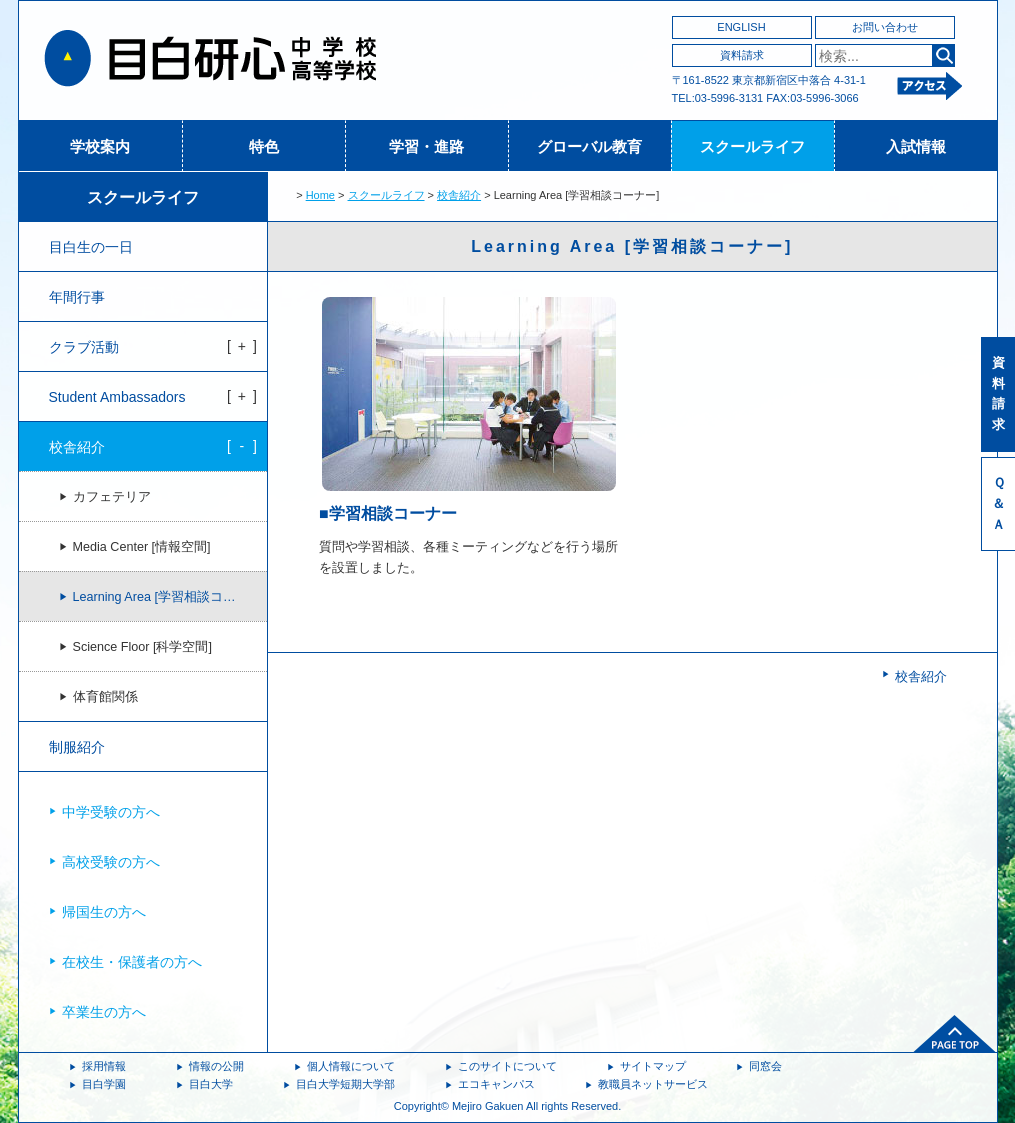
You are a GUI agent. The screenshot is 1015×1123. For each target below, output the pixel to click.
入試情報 (916, 146)
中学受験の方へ (111, 812)
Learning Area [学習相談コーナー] (169, 597)
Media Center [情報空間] (142, 547)
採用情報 (104, 1066)
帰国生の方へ (104, 912)
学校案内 (100, 146)
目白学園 (104, 1084)
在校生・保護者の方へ (132, 962)
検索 (943, 55)
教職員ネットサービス (653, 1084)
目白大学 (211, 1084)
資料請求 (742, 55)
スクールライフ (752, 146)
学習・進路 (426, 146)
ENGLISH (741, 27)
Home (320, 195)
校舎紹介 (459, 195)
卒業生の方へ (104, 1012)
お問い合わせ (885, 27)
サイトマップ (653, 1066)
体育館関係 (105, 697)
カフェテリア (112, 497)
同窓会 (765, 1066)
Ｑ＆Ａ (998, 503)
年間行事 (77, 297)
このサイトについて (507, 1066)
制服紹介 (77, 747)
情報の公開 (216, 1066)
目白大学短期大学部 (345, 1084)
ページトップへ (955, 1034)
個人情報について (351, 1066)
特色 (264, 146)
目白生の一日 (91, 247)
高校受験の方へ (111, 862)
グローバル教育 (589, 146)
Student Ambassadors (117, 397)
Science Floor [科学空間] (143, 647)
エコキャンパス (496, 1084)
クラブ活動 (84, 347)
